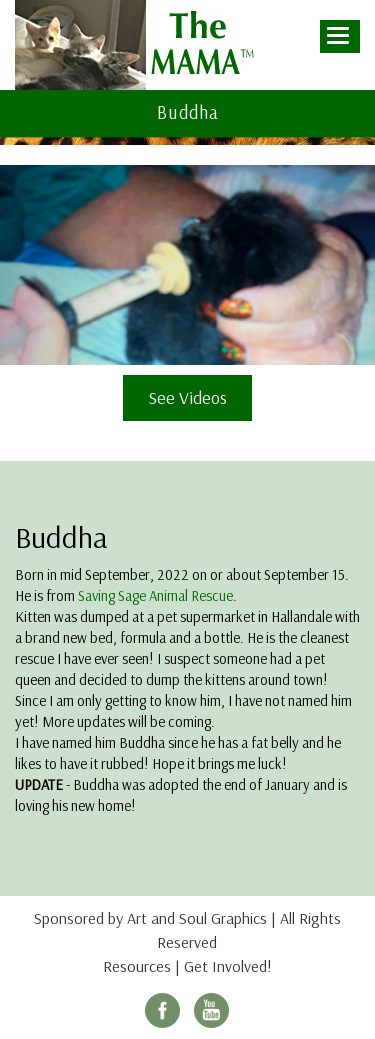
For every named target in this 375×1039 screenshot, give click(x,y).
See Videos (187, 397)
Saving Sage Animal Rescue (155, 595)
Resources (137, 966)
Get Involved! (228, 966)
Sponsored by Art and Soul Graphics (150, 918)
